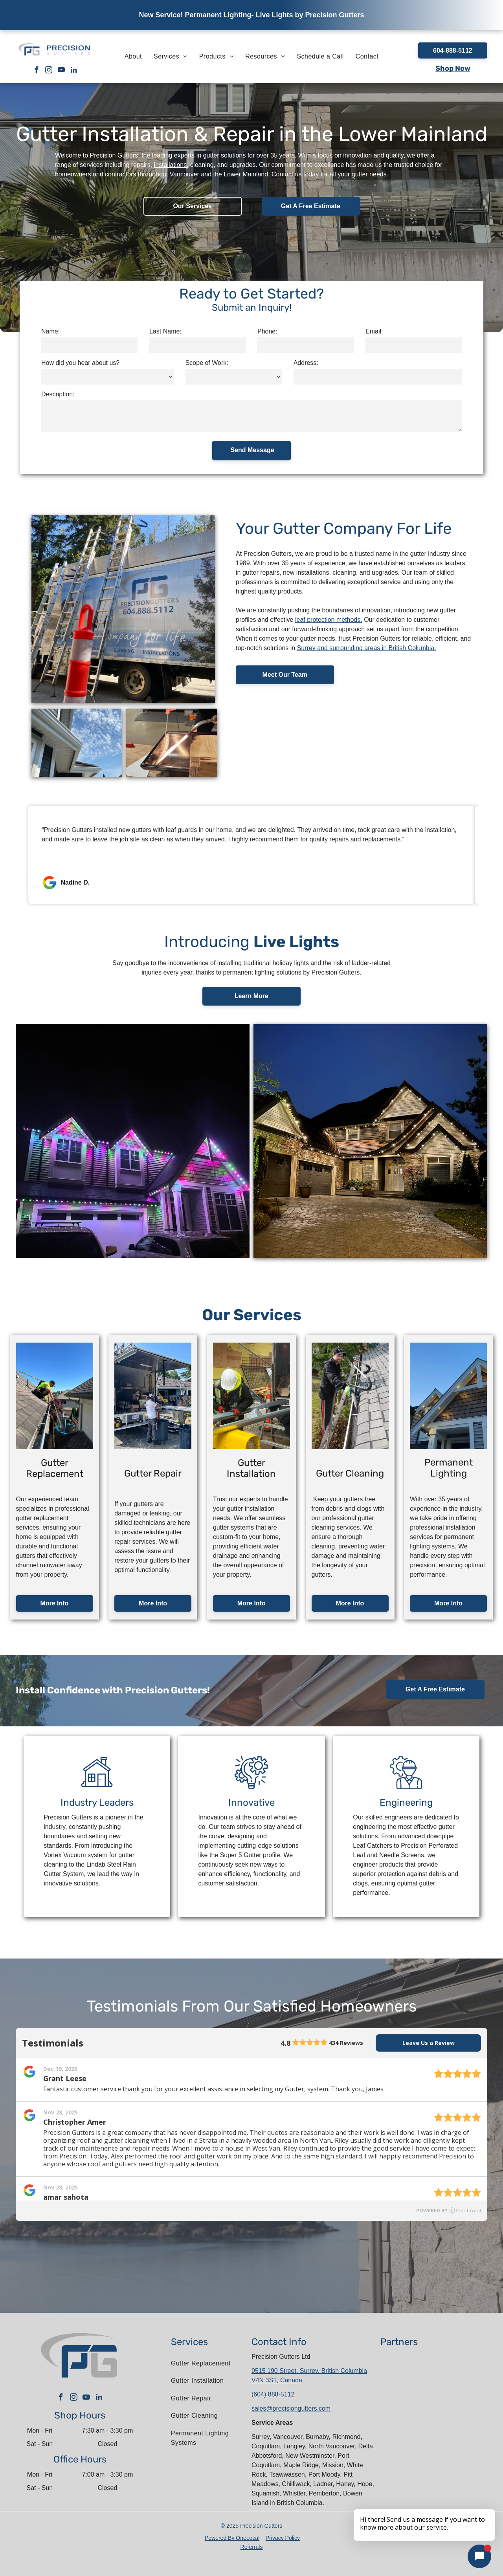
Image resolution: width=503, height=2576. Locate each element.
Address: (306, 362)
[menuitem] (133, 56)
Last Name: (165, 331)
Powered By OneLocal (232, 2538)
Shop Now (452, 68)
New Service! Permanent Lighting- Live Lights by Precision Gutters (251, 15)
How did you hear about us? (80, 362)
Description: (57, 394)
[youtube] (61, 71)
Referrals (251, 2547)
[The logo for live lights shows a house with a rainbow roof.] (411, 2483)
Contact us (286, 174)
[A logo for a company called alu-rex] (411, 2408)
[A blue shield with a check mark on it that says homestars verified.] (465, 2370)
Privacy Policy (283, 2538)
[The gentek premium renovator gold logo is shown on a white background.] (465, 2408)
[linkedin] (73, 71)
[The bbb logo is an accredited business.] (411, 2445)
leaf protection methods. (328, 619)
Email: (374, 331)
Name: (50, 331)
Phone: (267, 331)
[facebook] (36, 71)
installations (170, 164)
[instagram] (49, 71)
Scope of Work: (206, 362)
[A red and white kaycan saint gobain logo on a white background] (411, 2370)
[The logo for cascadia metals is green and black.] (465, 2483)
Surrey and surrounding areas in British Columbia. (366, 648)
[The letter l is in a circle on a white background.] (465, 2445)
